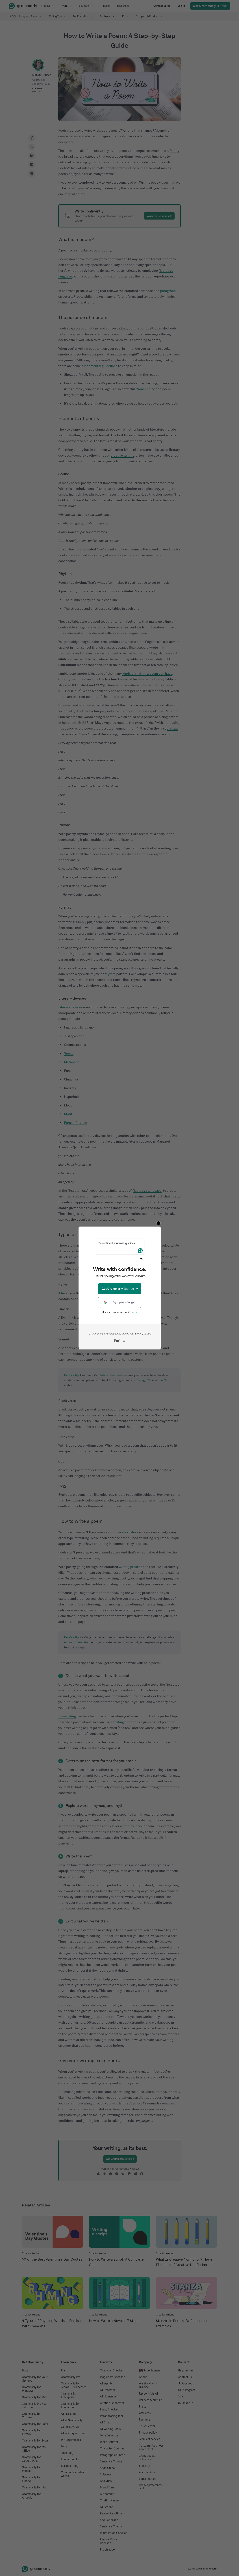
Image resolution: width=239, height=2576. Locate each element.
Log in (134, 1312)
